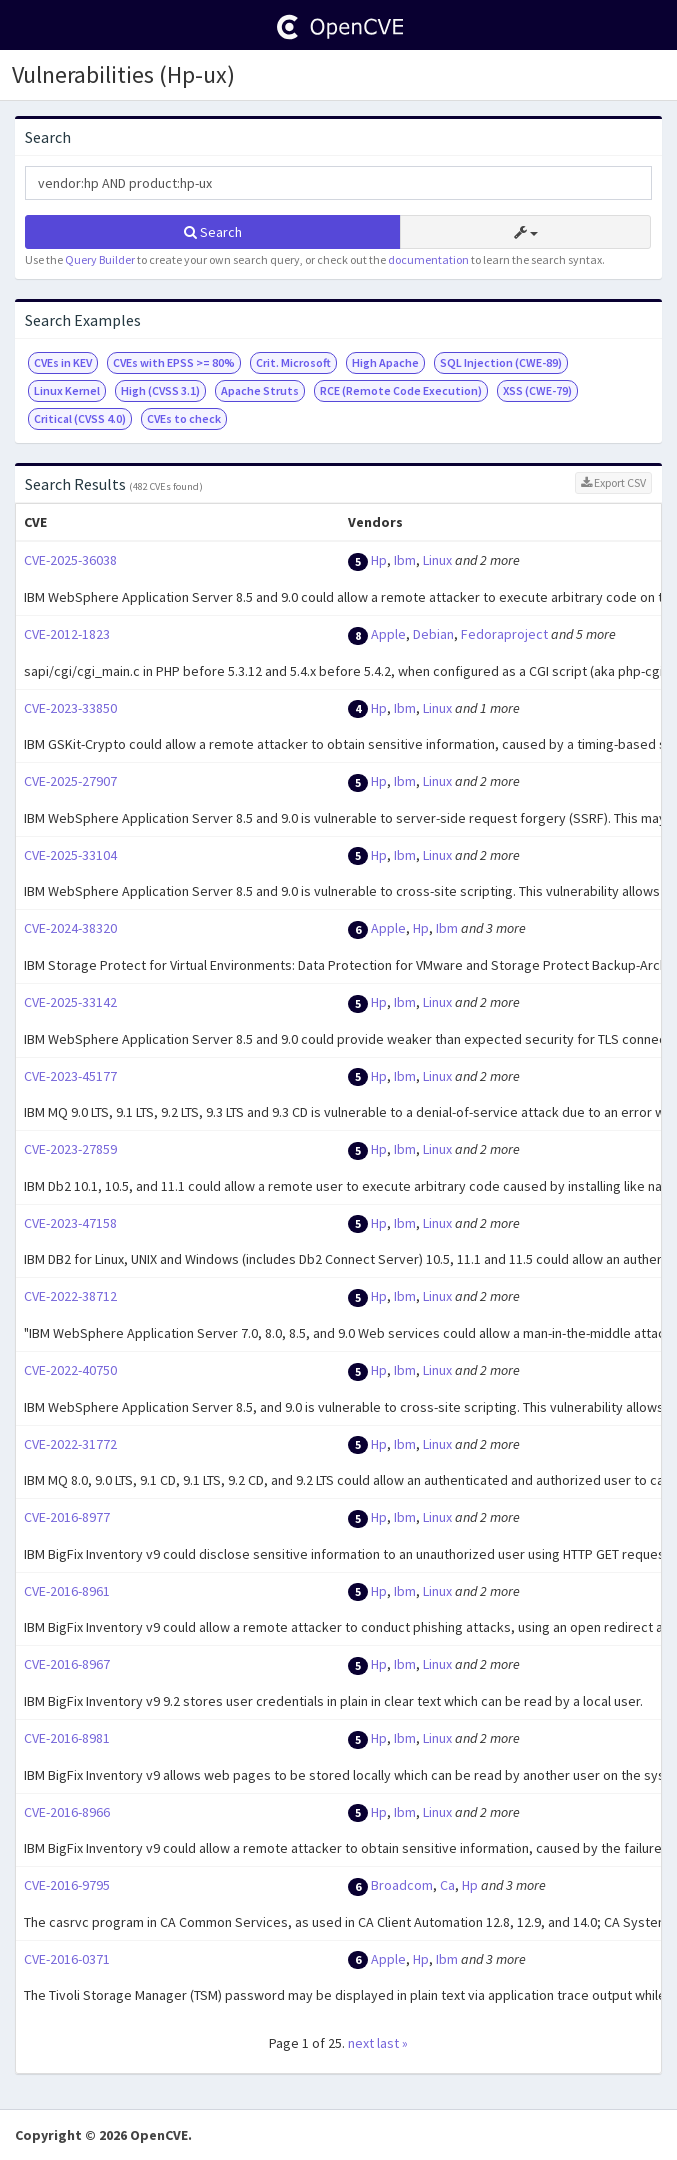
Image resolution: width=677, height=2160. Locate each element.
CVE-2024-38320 (70, 928)
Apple (388, 634)
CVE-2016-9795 (67, 1885)
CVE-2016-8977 (67, 1517)
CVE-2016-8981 (67, 1738)
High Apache (385, 362)
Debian (433, 634)
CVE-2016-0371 (67, 1959)
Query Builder (100, 259)
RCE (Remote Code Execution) (401, 390)
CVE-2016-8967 (67, 1664)
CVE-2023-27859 (70, 1149)
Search (213, 232)
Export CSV (613, 482)
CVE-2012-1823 (67, 634)
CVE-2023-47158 (70, 1223)
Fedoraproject (504, 634)
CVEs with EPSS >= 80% (174, 362)
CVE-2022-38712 (70, 1296)
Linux (437, 560)
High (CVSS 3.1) (160, 390)
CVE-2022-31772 (70, 1444)
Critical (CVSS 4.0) (80, 418)
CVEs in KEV (63, 362)
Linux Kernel (67, 390)
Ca (447, 1885)
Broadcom (402, 1885)
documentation (428, 259)
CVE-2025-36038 (70, 560)
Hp (379, 560)
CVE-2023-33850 (70, 708)
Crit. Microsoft (293, 362)
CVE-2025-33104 (70, 855)
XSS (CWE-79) (537, 390)
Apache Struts (260, 390)
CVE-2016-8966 (67, 1812)
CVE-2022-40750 (70, 1370)
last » (392, 2043)
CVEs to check (184, 418)
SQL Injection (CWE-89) (501, 362)
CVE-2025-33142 (70, 1002)
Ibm (405, 560)
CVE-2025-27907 (70, 781)
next (361, 2043)
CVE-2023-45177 (70, 1076)
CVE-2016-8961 (67, 1591)
